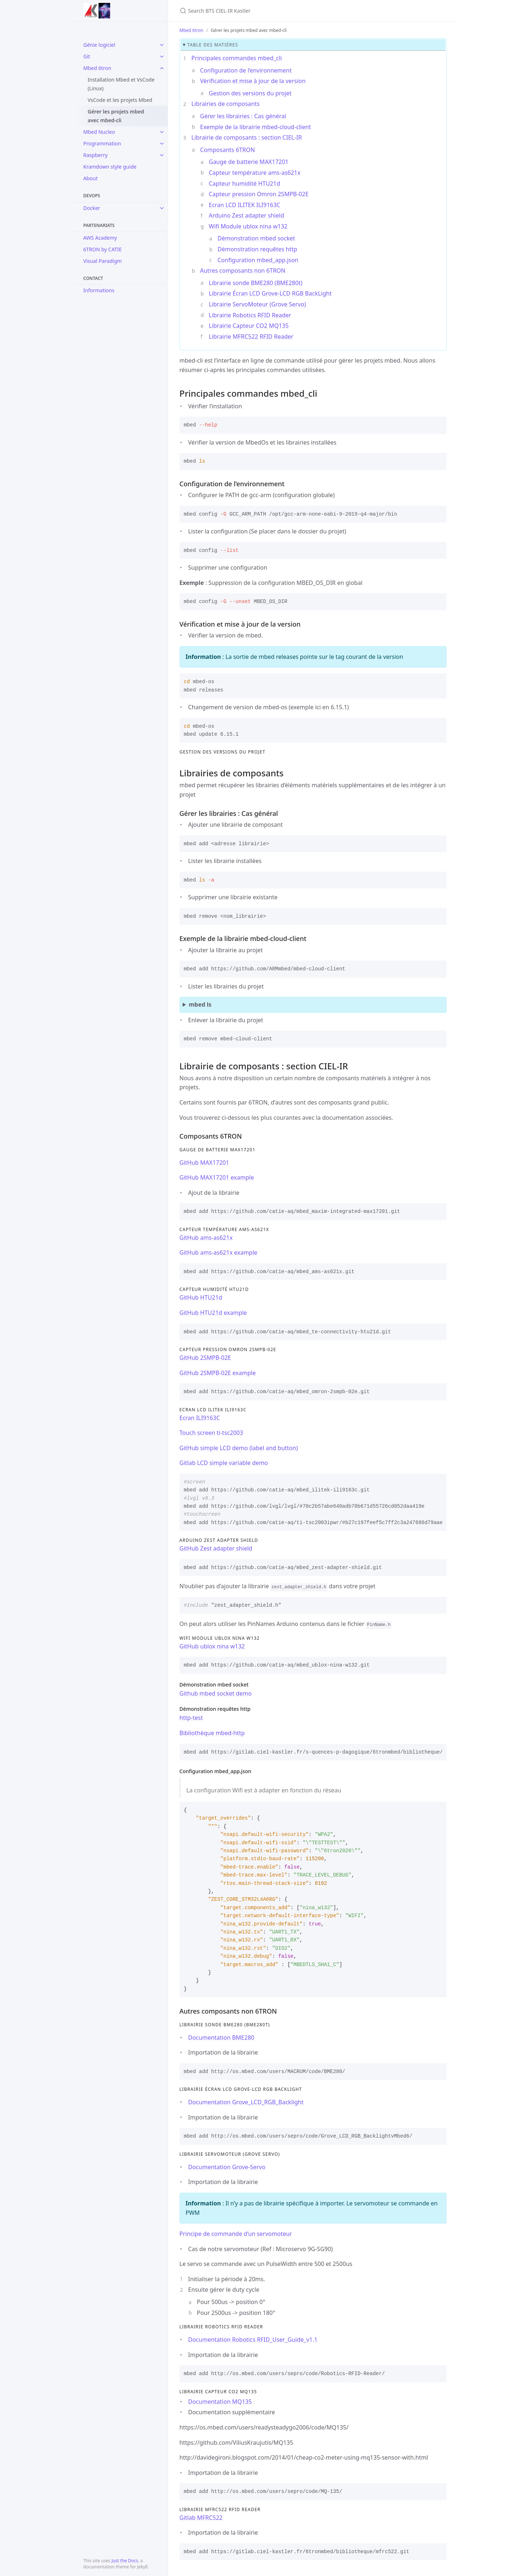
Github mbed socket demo (216, 1693)
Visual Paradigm (102, 260)
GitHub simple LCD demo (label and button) (239, 1448)
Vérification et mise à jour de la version (253, 81)
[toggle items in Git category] (162, 56)
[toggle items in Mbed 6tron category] (162, 68)
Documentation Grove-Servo (227, 2167)
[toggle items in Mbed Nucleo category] (162, 132)
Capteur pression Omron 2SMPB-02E (259, 194)
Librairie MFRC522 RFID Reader (251, 336)
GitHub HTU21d (201, 1297)
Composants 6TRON (227, 150)
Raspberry (95, 155)
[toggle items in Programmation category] (162, 143)
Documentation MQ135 (220, 2402)
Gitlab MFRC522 (201, 2518)
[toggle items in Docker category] (162, 208)
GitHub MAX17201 (204, 1163)
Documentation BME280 (221, 2038)
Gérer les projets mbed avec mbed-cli (116, 116)
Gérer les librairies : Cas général (243, 116)
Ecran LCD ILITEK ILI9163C (244, 205)
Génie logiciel (99, 44)
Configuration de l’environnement (246, 70)
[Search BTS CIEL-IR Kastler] (265, 10)
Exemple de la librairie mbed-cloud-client (255, 127)
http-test (191, 1718)
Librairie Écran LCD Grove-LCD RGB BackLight (270, 293)
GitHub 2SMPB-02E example (218, 1373)
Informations (99, 290)
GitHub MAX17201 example (217, 1177)
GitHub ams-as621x (206, 1238)
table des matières (212, 45)
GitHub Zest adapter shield (216, 1548)
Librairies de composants (226, 104)
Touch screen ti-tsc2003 (211, 1433)
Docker (91, 208)
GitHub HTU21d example (213, 1313)
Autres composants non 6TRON (242, 270)
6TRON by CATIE (102, 249)
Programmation (102, 143)
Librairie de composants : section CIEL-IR (247, 137)
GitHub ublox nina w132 (212, 1646)
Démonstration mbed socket (256, 238)
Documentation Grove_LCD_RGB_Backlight (246, 2102)
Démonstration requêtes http (257, 249)
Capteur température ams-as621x (255, 173)
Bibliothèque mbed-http (212, 1733)
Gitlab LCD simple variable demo (224, 1463)
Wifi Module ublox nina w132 (248, 226)
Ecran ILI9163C (200, 1418)
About (90, 178)
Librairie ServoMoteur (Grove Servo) (257, 304)
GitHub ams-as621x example (219, 1252)
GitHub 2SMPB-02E (205, 1358)
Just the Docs (124, 2561)
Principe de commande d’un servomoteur (236, 2234)
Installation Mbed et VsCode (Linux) (121, 84)
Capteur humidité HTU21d (244, 183)
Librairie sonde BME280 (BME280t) (256, 283)
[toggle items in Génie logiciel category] (162, 45)
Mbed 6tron (97, 68)
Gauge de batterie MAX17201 (249, 162)
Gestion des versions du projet (250, 93)
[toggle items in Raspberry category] (162, 155)
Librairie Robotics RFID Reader (250, 315)
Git (86, 56)
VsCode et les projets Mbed (120, 99)
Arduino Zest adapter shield (246, 215)
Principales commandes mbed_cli (237, 58)
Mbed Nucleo (99, 131)
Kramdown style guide (110, 166)
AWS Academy (100, 237)
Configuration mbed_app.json (258, 260)
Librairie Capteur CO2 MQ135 (249, 326)
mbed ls (200, 1004)
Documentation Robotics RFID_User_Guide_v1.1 (253, 2340)
